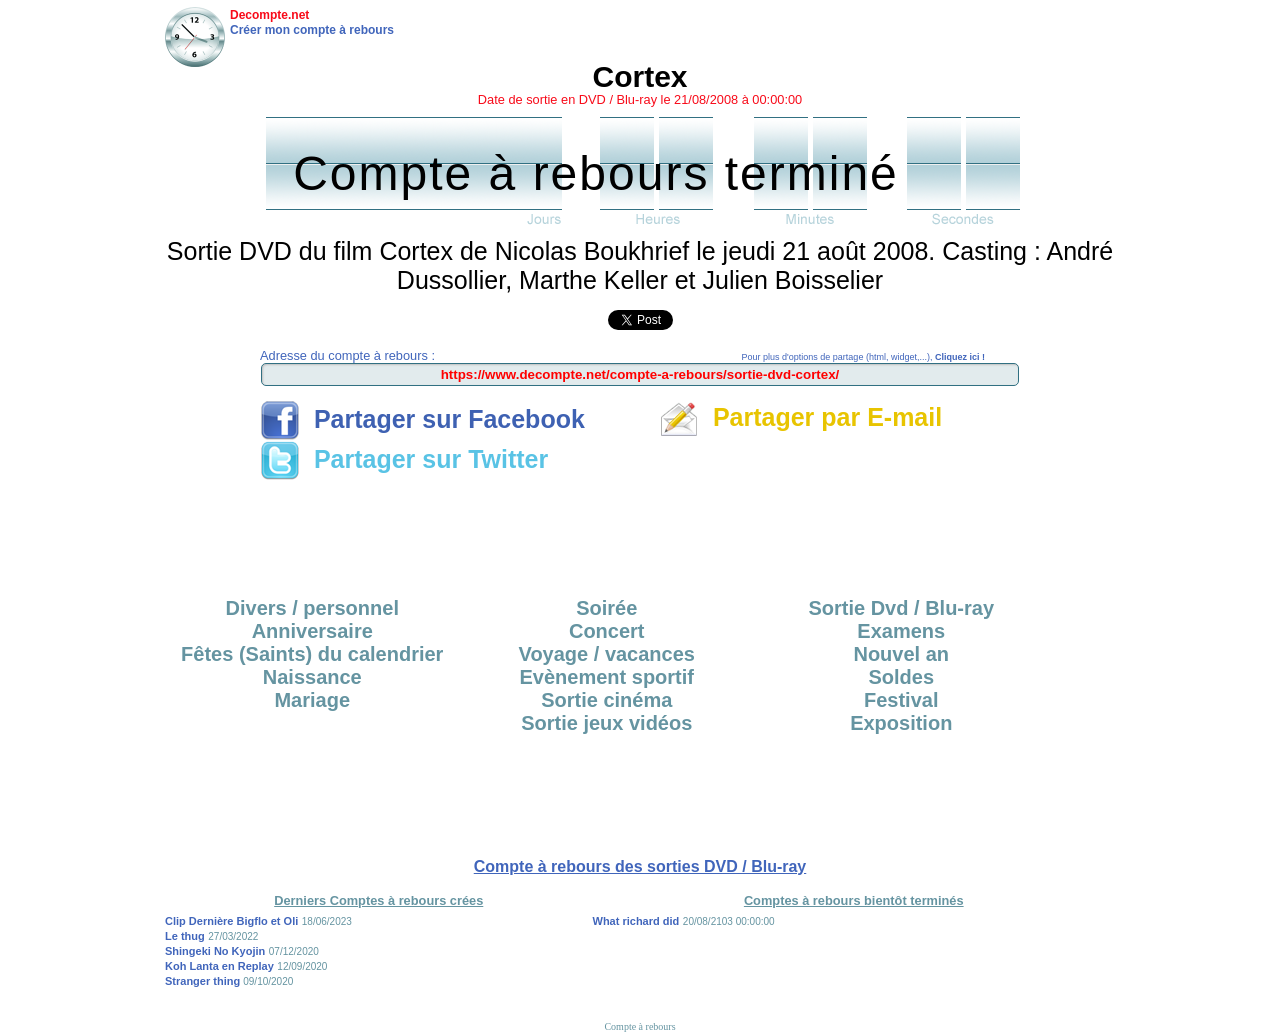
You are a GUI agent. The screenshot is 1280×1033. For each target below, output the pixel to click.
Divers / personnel (312, 608)
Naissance (312, 677)
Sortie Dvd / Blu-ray (901, 608)
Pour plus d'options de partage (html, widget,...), (863, 357)
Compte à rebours (639, 1026)
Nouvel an (901, 654)
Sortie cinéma (606, 700)
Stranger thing (204, 981)
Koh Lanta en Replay (219, 966)
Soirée (606, 608)
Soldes (901, 677)
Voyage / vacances (607, 654)
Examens (901, 631)
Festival (901, 700)
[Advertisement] (640, 532)
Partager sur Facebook (422, 419)
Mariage (312, 700)
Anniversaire (312, 631)
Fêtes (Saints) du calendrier (312, 654)
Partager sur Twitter (404, 459)
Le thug (185, 936)
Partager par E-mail (800, 417)
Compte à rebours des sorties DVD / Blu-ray (640, 866)
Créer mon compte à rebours (312, 30)
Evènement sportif (607, 677)
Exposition (901, 723)
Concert (607, 631)
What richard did (636, 921)
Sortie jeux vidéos (606, 723)
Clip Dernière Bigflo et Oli (231, 921)
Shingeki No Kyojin (215, 951)
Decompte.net (269, 15)
